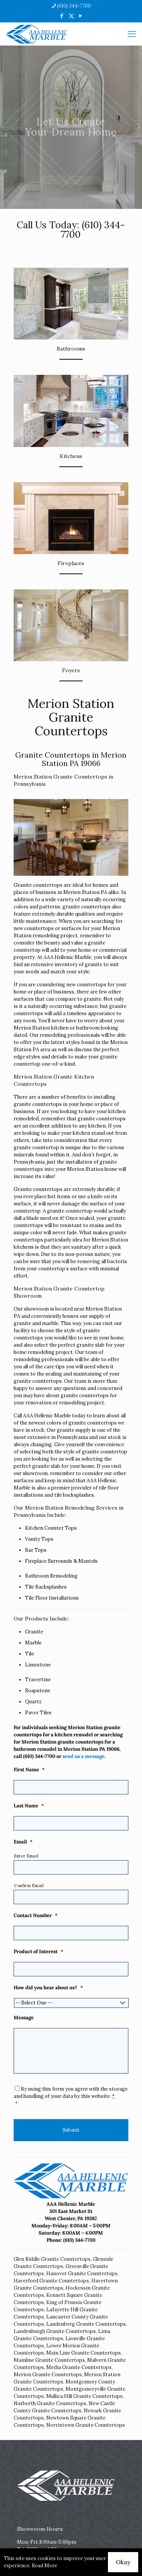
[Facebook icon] (62, 15)
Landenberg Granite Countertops (86, 2324)
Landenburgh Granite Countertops (55, 2331)
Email (23, 1842)
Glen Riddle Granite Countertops (52, 2259)
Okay (123, 2562)
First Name (29, 1770)
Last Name (29, 1806)
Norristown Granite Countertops (85, 2425)
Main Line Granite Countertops (83, 2353)
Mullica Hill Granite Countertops (84, 2396)
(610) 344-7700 (93, 229)
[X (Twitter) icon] (71, 15)
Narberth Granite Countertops (50, 2403)
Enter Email (26, 1856)
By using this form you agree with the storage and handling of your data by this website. (71, 2096)
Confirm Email (29, 1885)
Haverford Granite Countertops (51, 2280)
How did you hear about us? (48, 1988)
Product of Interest (38, 1952)
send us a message (83, 1756)
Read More (44, 2565)
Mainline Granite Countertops (49, 2360)
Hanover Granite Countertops (81, 2273)
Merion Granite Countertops (48, 2374)
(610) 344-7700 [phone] (74, 6)
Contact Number (36, 1916)
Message (24, 2018)
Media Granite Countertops (79, 2367)
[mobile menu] (131, 33)
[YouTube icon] (81, 15)
